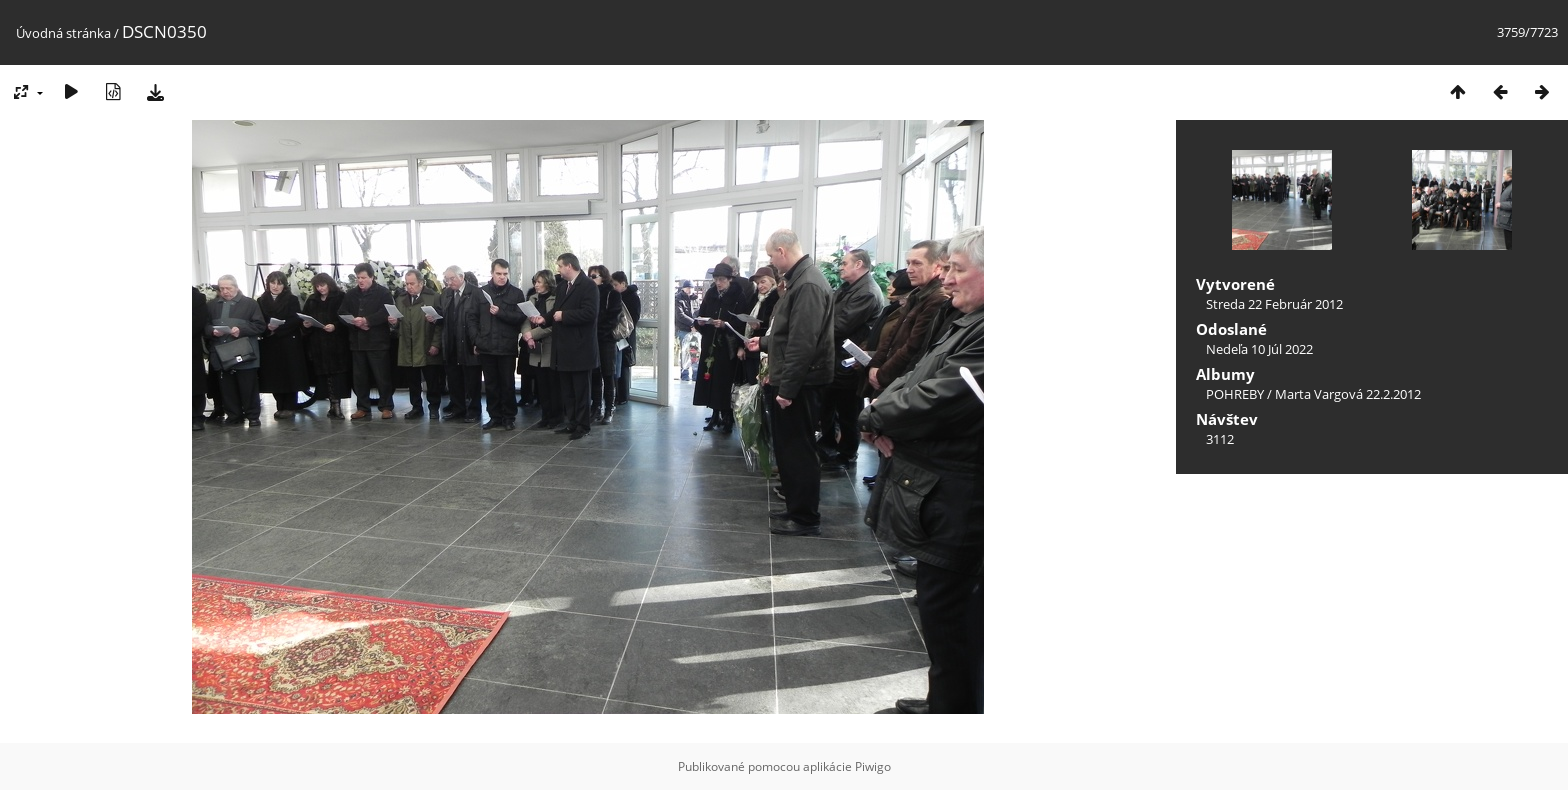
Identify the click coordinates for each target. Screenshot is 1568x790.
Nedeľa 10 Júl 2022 (1259, 349)
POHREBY (1235, 394)
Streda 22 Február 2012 (1274, 304)
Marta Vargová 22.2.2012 (1348, 394)
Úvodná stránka (63, 33)
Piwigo (873, 766)
